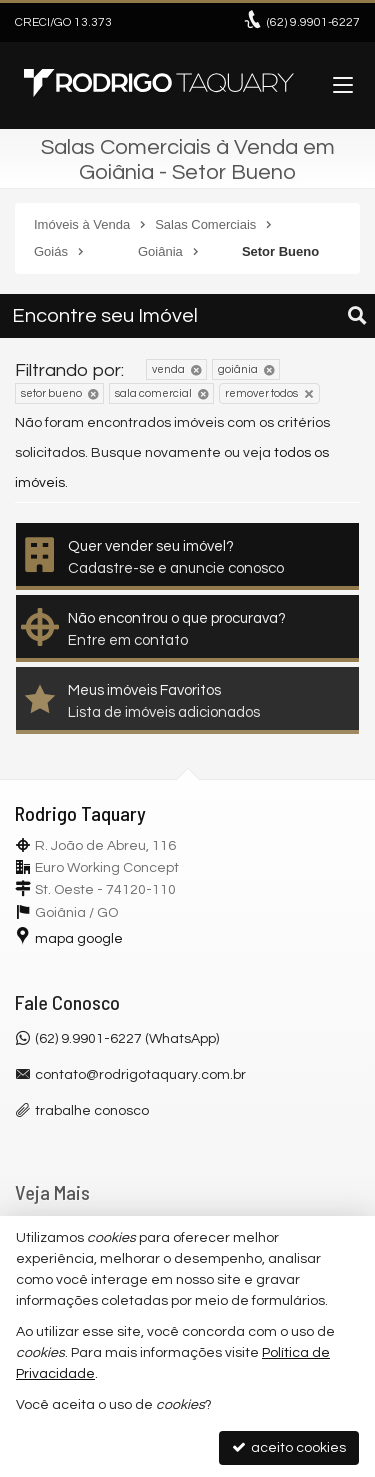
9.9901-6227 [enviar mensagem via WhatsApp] (313, 22)
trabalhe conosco (92, 1111)
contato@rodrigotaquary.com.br (140, 1075)
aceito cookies (289, 1447)
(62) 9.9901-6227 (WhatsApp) (127, 1039)
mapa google (79, 939)
